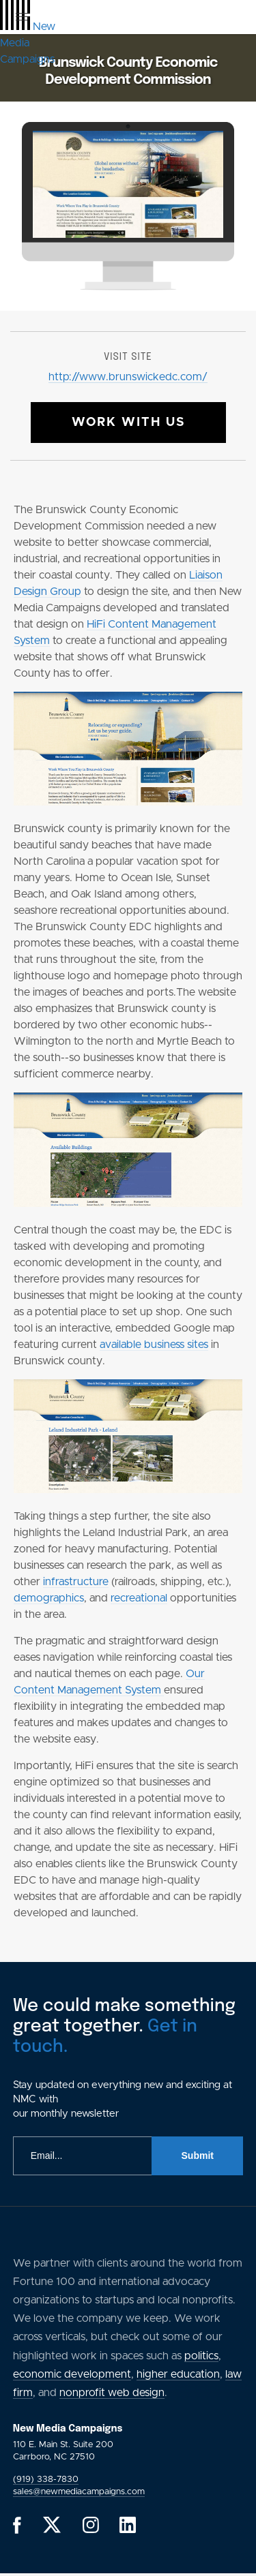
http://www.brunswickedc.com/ (128, 376)
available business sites (154, 1344)
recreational (139, 1598)
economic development (72, 2374)
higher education (178, 2374)
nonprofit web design (112, 2392)
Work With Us (128, 422)
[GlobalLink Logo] (27, 43)
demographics (49, 1598)
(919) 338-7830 (46, 2479)
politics (201, 2355)
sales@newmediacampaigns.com (79, 2491)
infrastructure (76, 1581)
